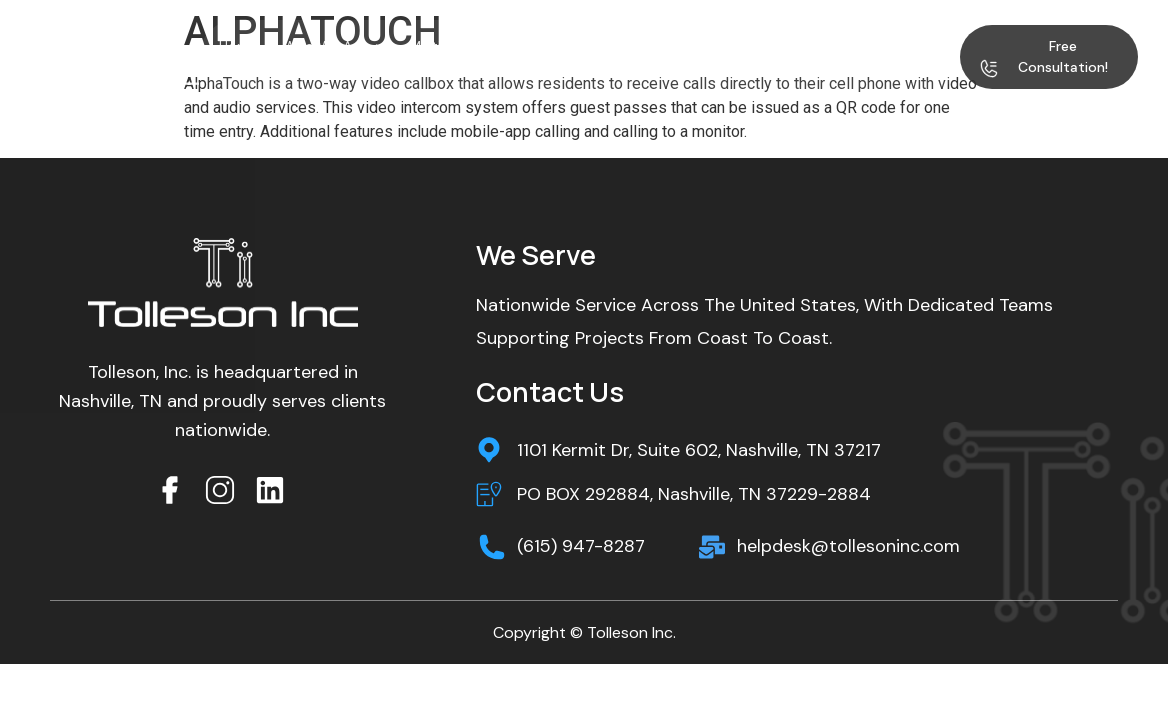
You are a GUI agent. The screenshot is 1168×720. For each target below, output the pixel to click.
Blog (843, 46)
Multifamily (455, 46)
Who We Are (334, 46)
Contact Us (278, 67)
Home (238, 46)
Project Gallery (755, 46)
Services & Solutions (604, 46)
